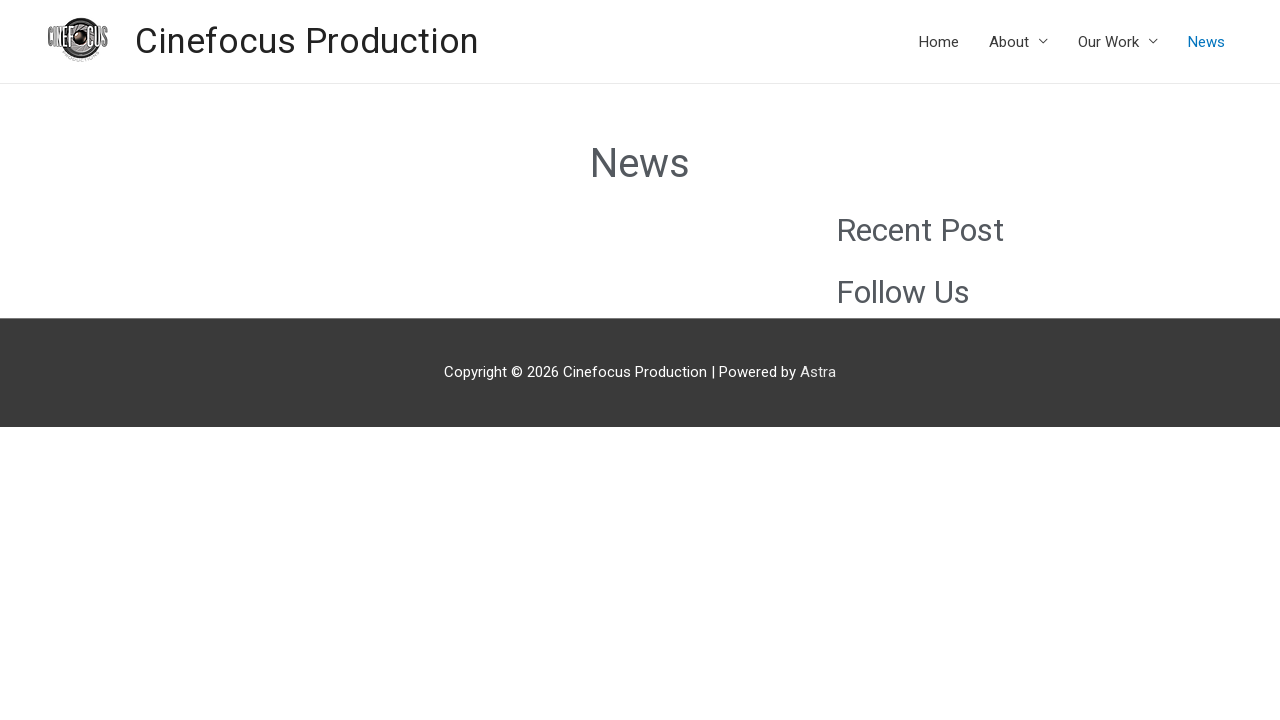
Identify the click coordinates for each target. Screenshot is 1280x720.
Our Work (1108, 42)
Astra (818, 372)
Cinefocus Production (307, 41)
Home (939, 42)
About (1009, 42)
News (1206, 42)
